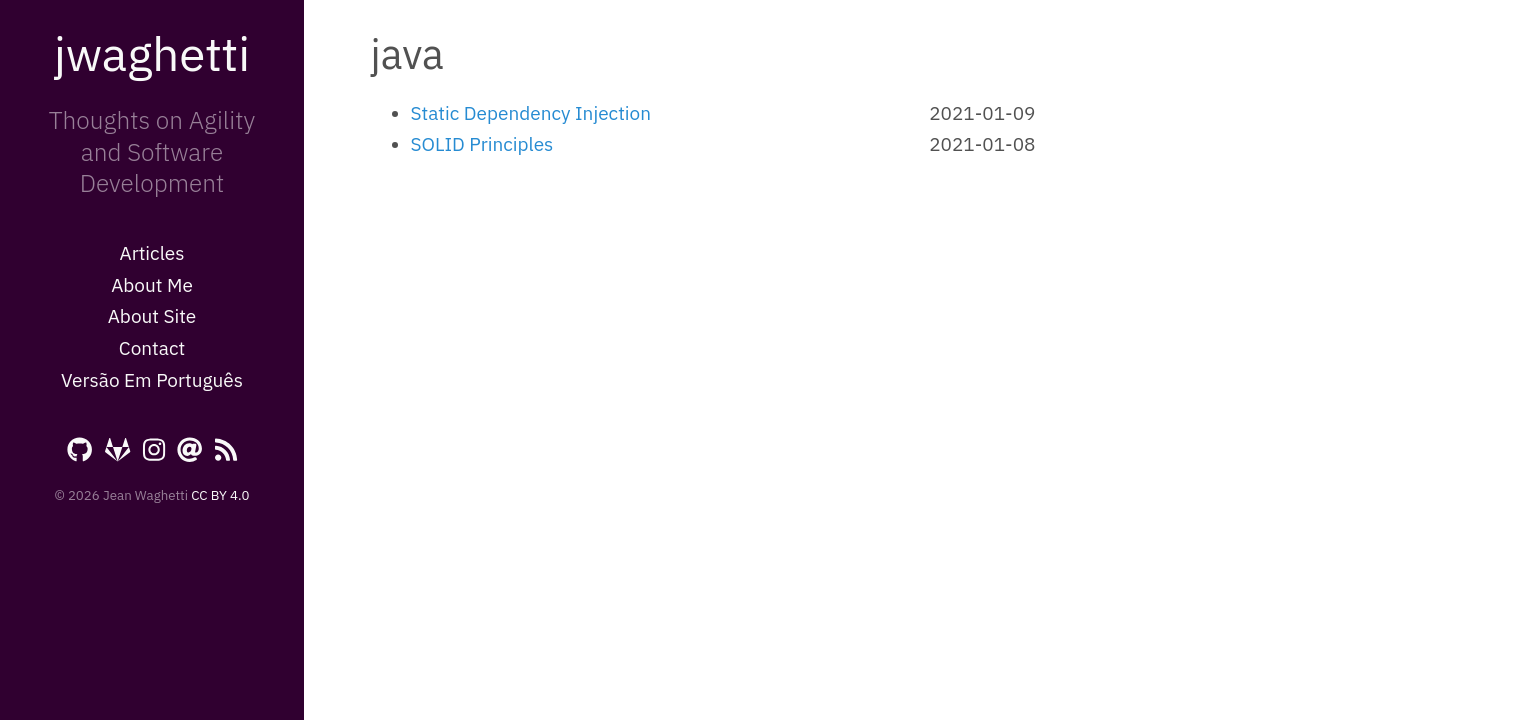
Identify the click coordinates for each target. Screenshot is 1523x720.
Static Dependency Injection (531, 113)
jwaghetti (152, 53)
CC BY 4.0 (220, 495)
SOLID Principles (482, 144)
